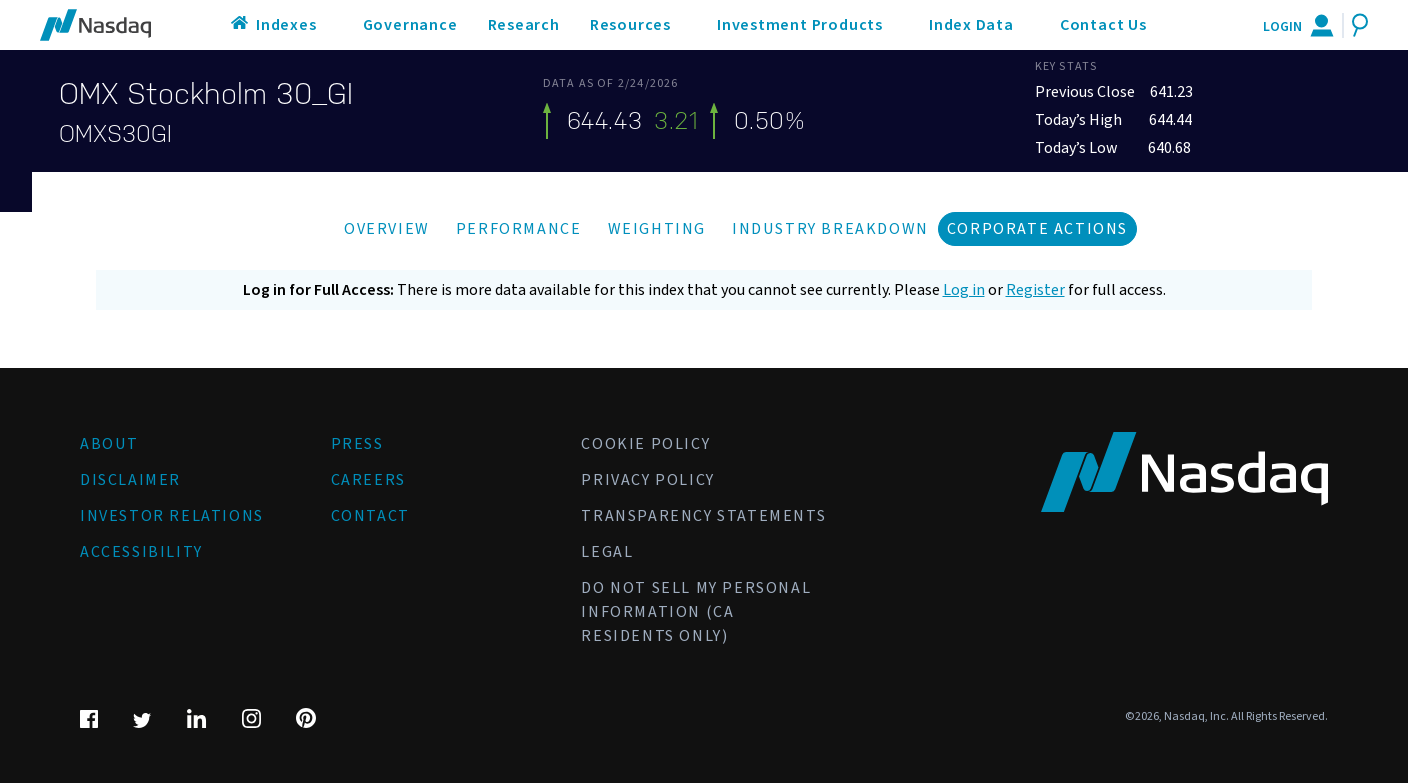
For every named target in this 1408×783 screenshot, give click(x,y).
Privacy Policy (647, 480)
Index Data (971, 25)
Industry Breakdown (830, 229)
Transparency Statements (703, 516)
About (109, 444)
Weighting (657, 229)
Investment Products (800, 25)
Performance (519, 229)
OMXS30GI (115, 134)
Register (1035, 290)
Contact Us (1103, 25)
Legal (607, 552)
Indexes (286, 25)
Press (357, 444)
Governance (410, 25)
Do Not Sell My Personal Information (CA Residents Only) (696, 612)
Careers (368, 480)
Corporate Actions (1037, 229)
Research (524, 25)
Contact (370, 516)
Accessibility (141, 552)
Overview (387, 229)
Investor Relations (172, 516)
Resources (630, 25)
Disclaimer (130, 480)
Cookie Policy (645, 444)
